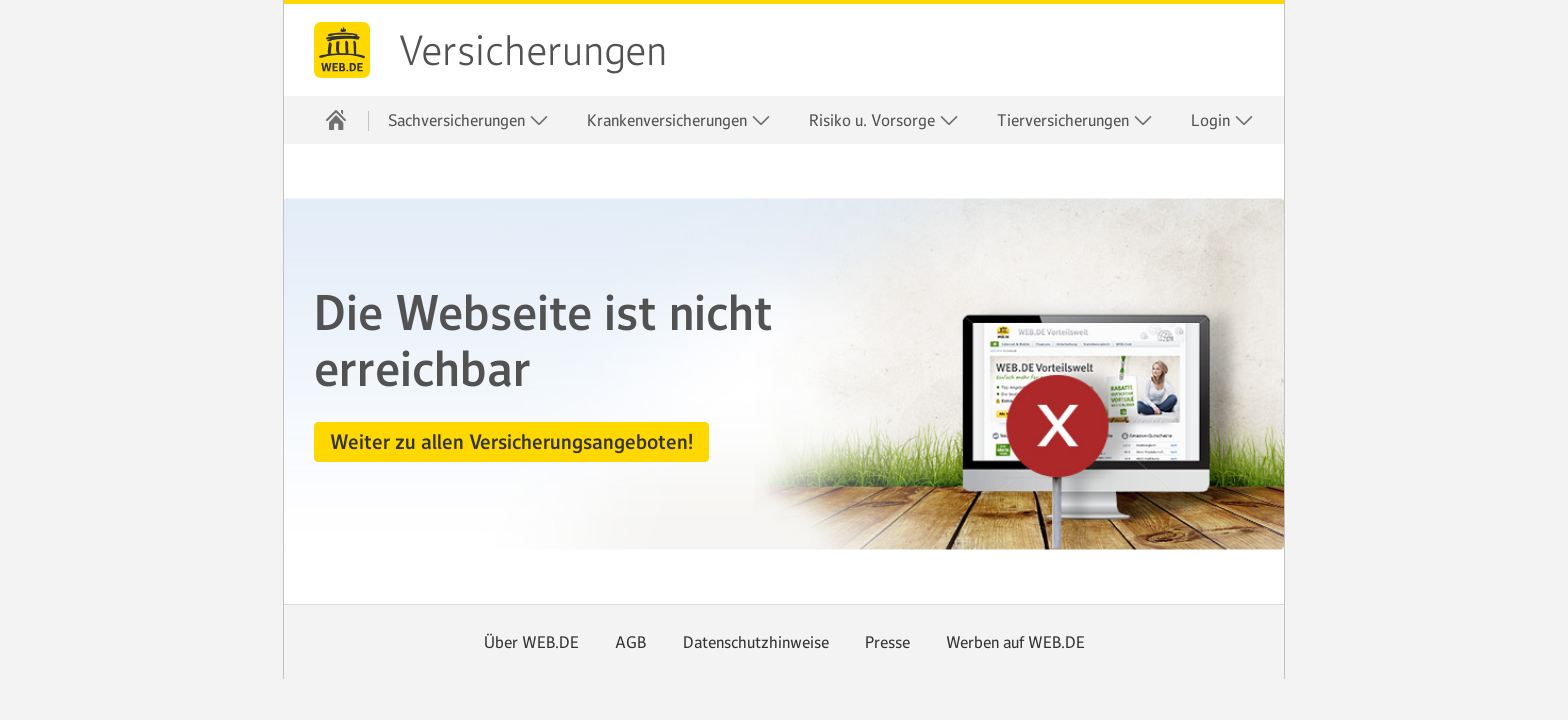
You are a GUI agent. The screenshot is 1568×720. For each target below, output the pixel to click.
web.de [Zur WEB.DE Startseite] (342, 50)
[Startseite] (336, 120)
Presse (887, 642)
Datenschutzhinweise (756, 642)
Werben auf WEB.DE (1015, 642)
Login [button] (1222, 120)
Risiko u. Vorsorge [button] (884, 120)
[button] (511, 442)
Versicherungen (532, 51)
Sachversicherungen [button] (468, 120)
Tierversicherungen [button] (1075, 120)
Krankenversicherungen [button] (679, 120)
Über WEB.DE (531, 642)
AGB (631, 642)
